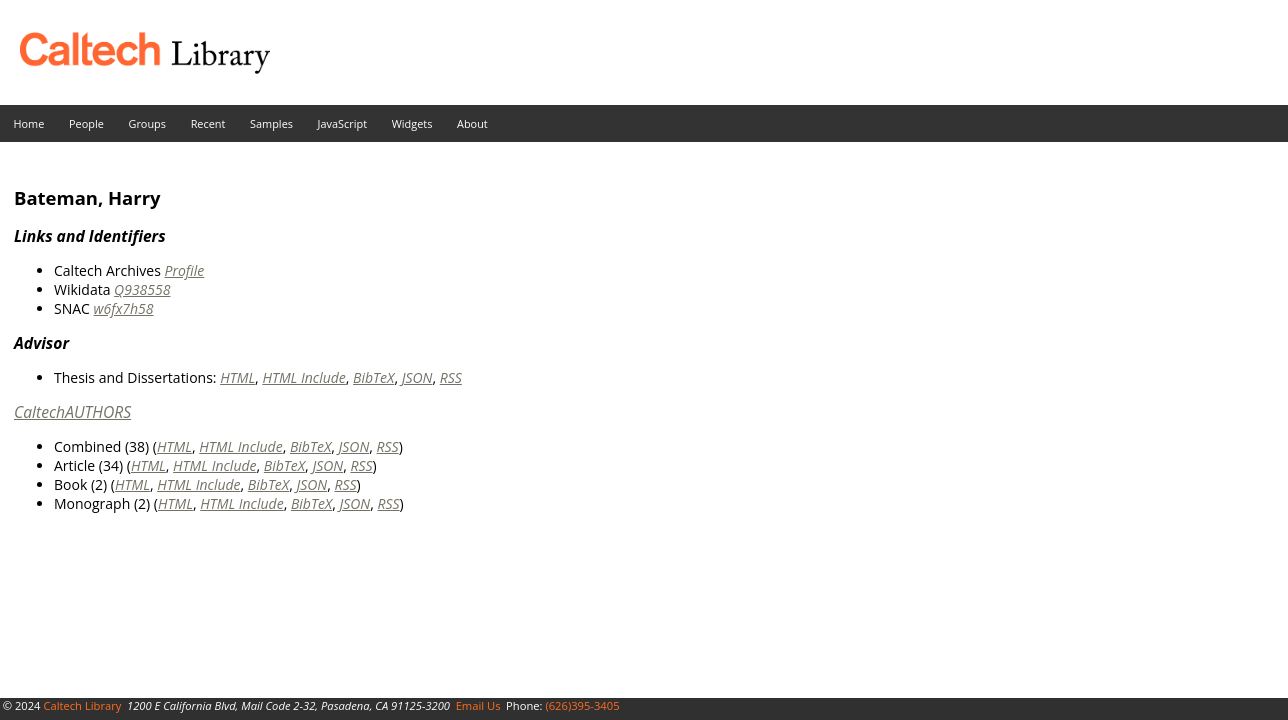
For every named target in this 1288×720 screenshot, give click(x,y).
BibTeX (373, 377)
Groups (147, 123)
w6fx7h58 (124, 308)
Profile (184, 270)
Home (29, 123)
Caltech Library (82, 705)
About (472, 123)
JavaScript (342, 123)
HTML (237, 377)
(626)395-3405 (582, 705)
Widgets (412, 123)
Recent (208, 123)
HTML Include (303, 377)
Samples (271, 123)
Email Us (478, 705)
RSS (451, 377)
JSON (417, 377)
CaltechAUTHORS (72, 412)
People (86, 123)
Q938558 (142, 289)
